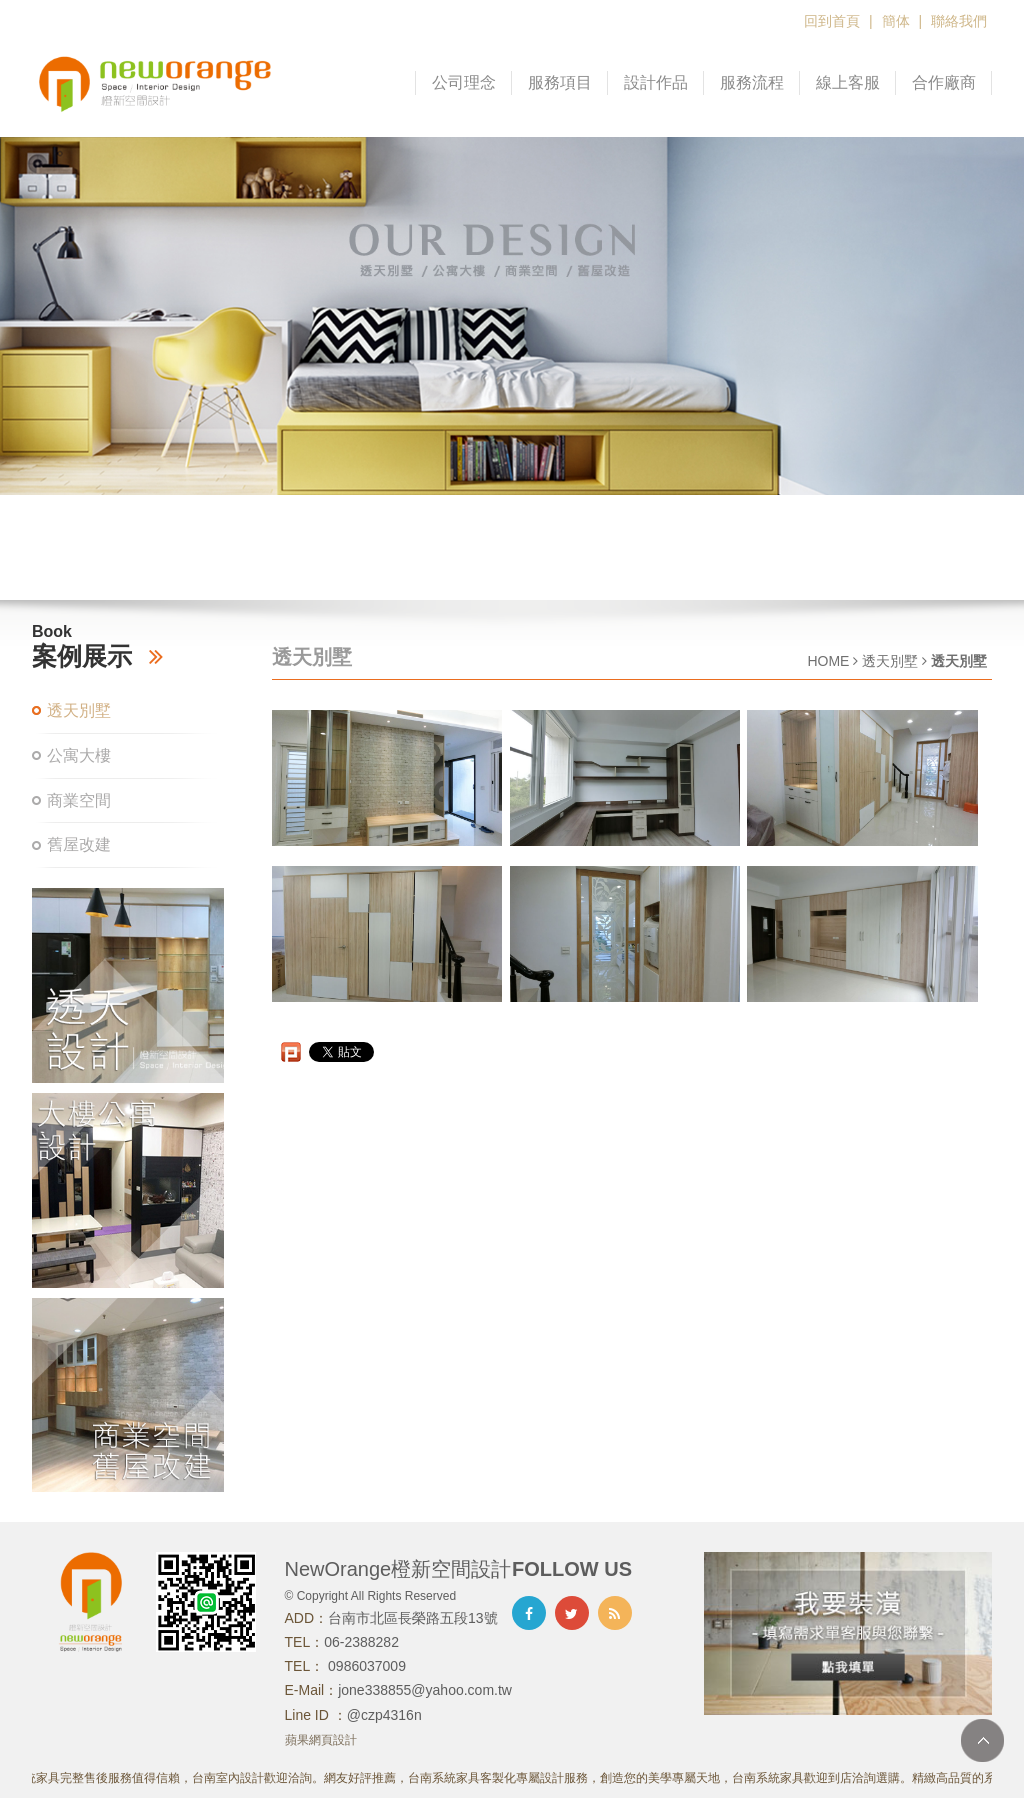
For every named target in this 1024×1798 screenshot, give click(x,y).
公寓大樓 (79, 755)
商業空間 (79, 800)
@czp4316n (384, 1715)
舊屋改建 (79, 844)
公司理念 (464, 82)
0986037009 (365, 1666)
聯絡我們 (959, 21)
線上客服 (848, 82)
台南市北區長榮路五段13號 (413, 1618)
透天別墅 (79, 710)
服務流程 (752, 82)
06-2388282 (361, 1642)
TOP (982, 1740)
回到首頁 (832, 21)
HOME (828, 661)
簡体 (896, 21)
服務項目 (560, 82)
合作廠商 (944, 82)
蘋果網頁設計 (321, 1740)
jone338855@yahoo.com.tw (425, 1690)
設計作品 (656, 82)
